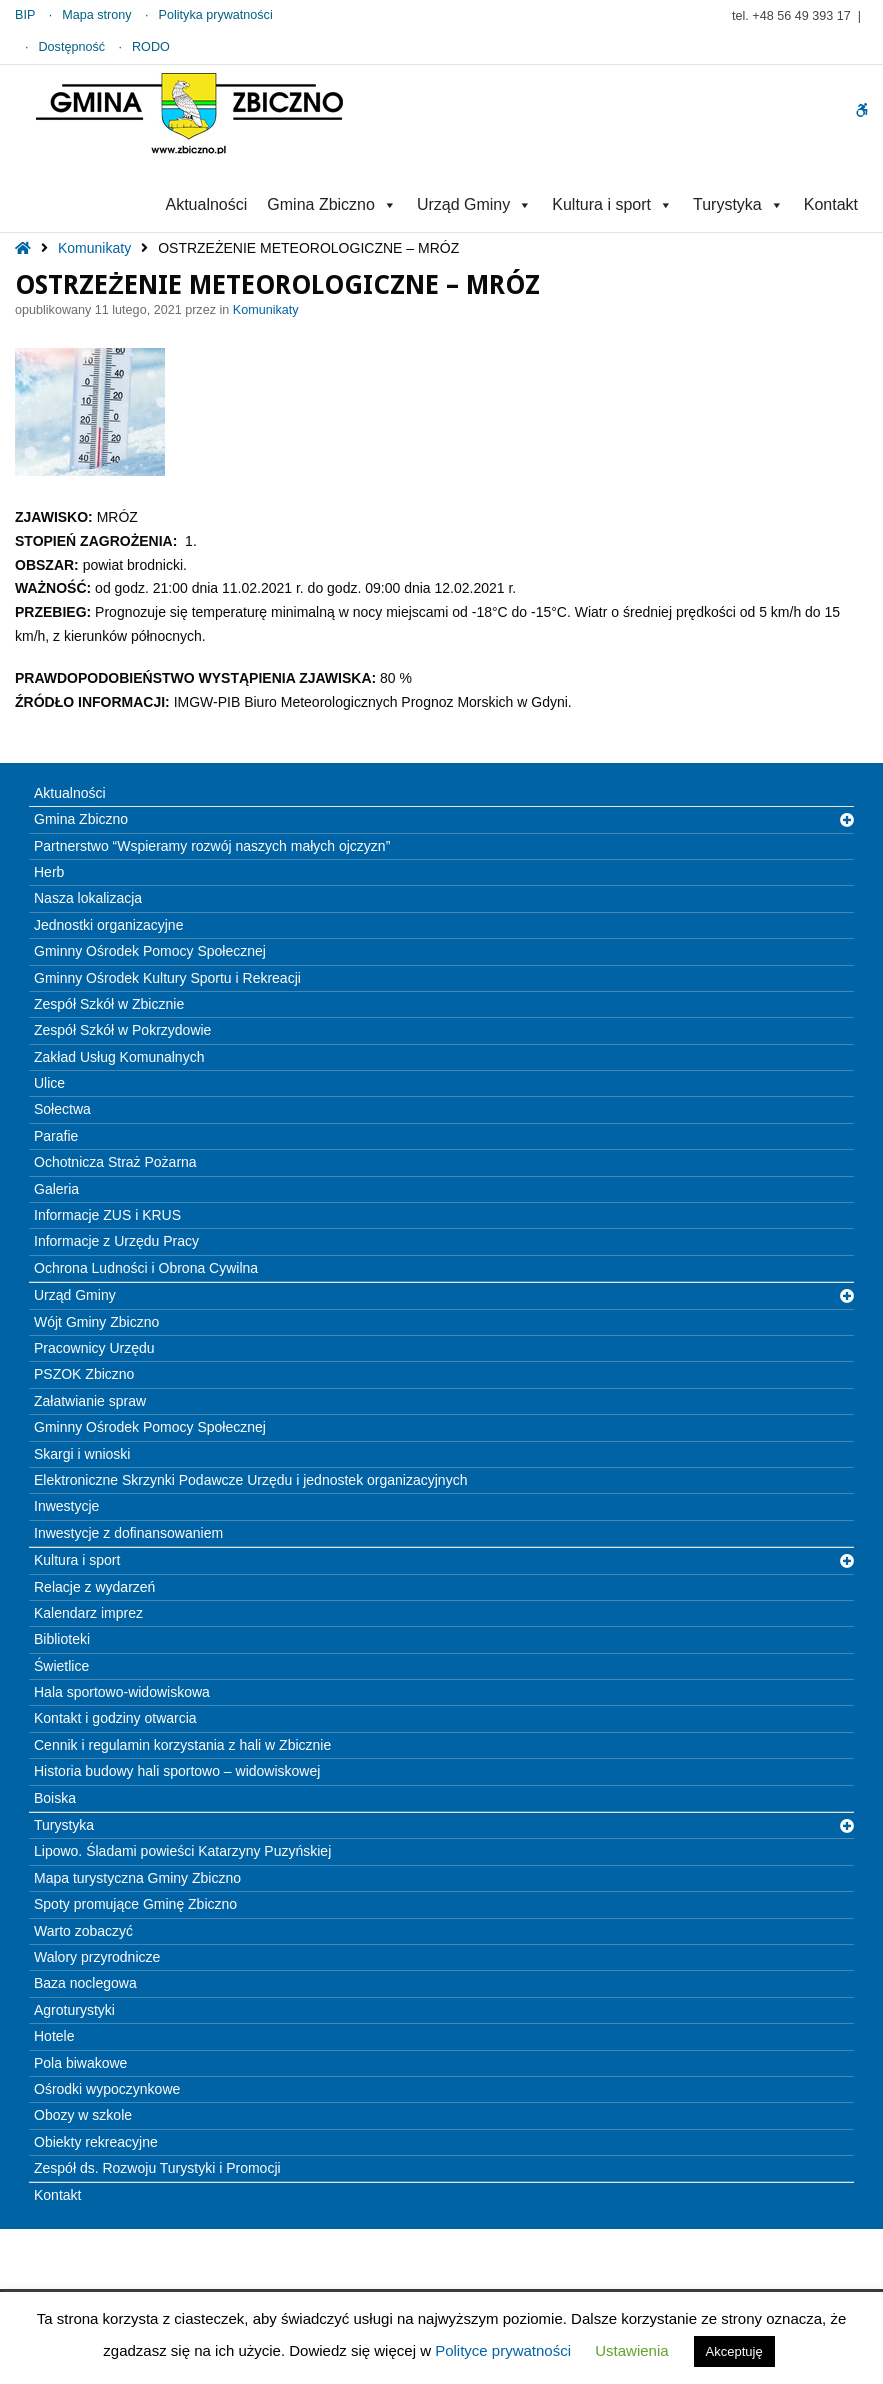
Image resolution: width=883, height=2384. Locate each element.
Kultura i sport (612, 204)
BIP (25, 15)
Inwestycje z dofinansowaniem (128, 1533)
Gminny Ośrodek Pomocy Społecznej (150, 951)
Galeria (56, 1189)
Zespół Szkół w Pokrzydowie (122, 1030)
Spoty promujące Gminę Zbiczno (135, 1904)
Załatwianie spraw (90, 1401)
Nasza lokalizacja (88, 898)
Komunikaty (94, 248)
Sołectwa (62, 1109)
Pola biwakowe (80, 2063)
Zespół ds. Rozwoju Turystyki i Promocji (157, 2168)
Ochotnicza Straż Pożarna (115, 1162)
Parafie (56, 1136)
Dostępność (72, 47)
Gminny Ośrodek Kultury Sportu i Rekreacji (167, 978)
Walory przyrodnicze (97, 1957)
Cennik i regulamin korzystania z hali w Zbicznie (182, 1745)
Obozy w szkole (83, 2115)
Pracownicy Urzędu (94, 1348)
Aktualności (206, 204)
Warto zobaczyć (83, 1931)
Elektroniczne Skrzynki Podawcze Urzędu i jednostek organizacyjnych (250, 1480)
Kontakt (831, 204)
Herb (49, 872)
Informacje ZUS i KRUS (107, 1215)
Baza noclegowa (85, 1983)
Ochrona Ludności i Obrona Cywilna (146, 1268)
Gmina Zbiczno (332, 204)
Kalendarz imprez (88, 1613)
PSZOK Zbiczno (84, 1374)
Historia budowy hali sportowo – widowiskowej (177, 1771)
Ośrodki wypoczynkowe (107, 2089)
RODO (151, 47)
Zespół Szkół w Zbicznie (109, 1004)
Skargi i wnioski (82, 1454)
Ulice (49, 1083)
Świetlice (61, 1666)
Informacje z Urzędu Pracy (116, 1241)
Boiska (55, 1798)
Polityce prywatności (503, 2350)
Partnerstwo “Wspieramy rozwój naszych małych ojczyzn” (212, 846)
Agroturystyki (74, 2010)
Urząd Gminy (474, 204)
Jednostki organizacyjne (108, 925)
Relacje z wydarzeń (94, 1587)
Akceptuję (734, 2351)
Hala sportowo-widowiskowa (122, 1692)
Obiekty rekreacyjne (96, 2142)
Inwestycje (66, 1506)
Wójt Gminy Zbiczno (96, 1322)
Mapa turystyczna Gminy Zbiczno (137, 1878)
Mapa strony (96, 15)
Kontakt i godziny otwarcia (115, 1718)
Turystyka (738, 204)
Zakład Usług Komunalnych (119, 1057)
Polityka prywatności (216, 15)
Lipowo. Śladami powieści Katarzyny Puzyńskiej (182, 1851)
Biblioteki (62, 1639)
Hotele (54, 2036)
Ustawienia (631, 2350)
